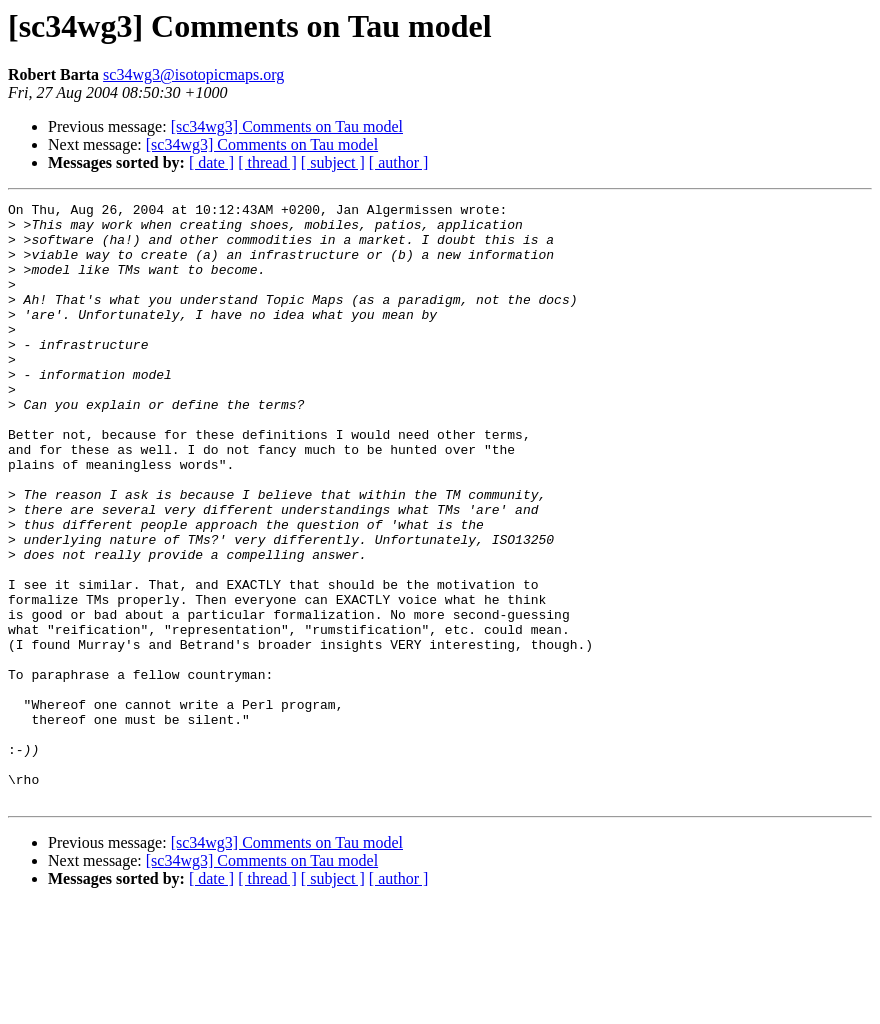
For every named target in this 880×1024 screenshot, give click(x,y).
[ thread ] (267, 162)
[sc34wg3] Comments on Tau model (287, 126)
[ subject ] (333, 162)
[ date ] (211, 162)
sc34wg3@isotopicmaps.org (193, 74)
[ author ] (399, 162)
